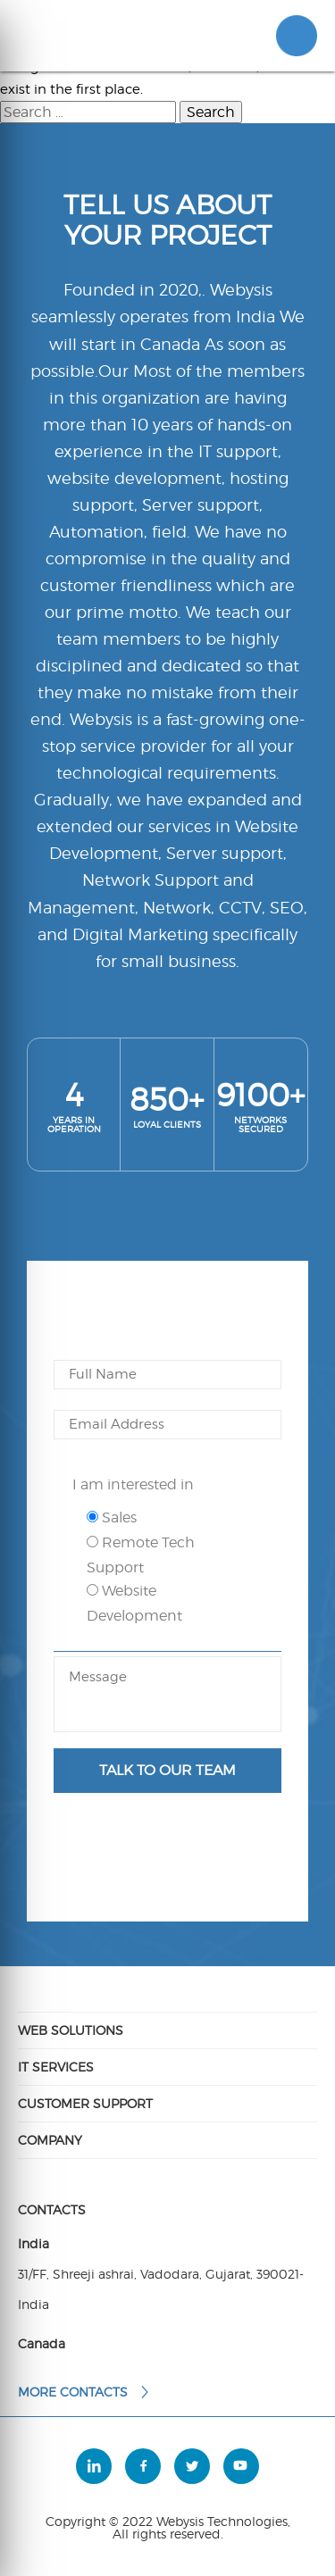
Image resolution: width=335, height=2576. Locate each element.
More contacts (84, 2391)
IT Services (56, 2066)
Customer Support (85, 2103)
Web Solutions (70, 2030)
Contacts (52, 2210)
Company (50, 2139)
